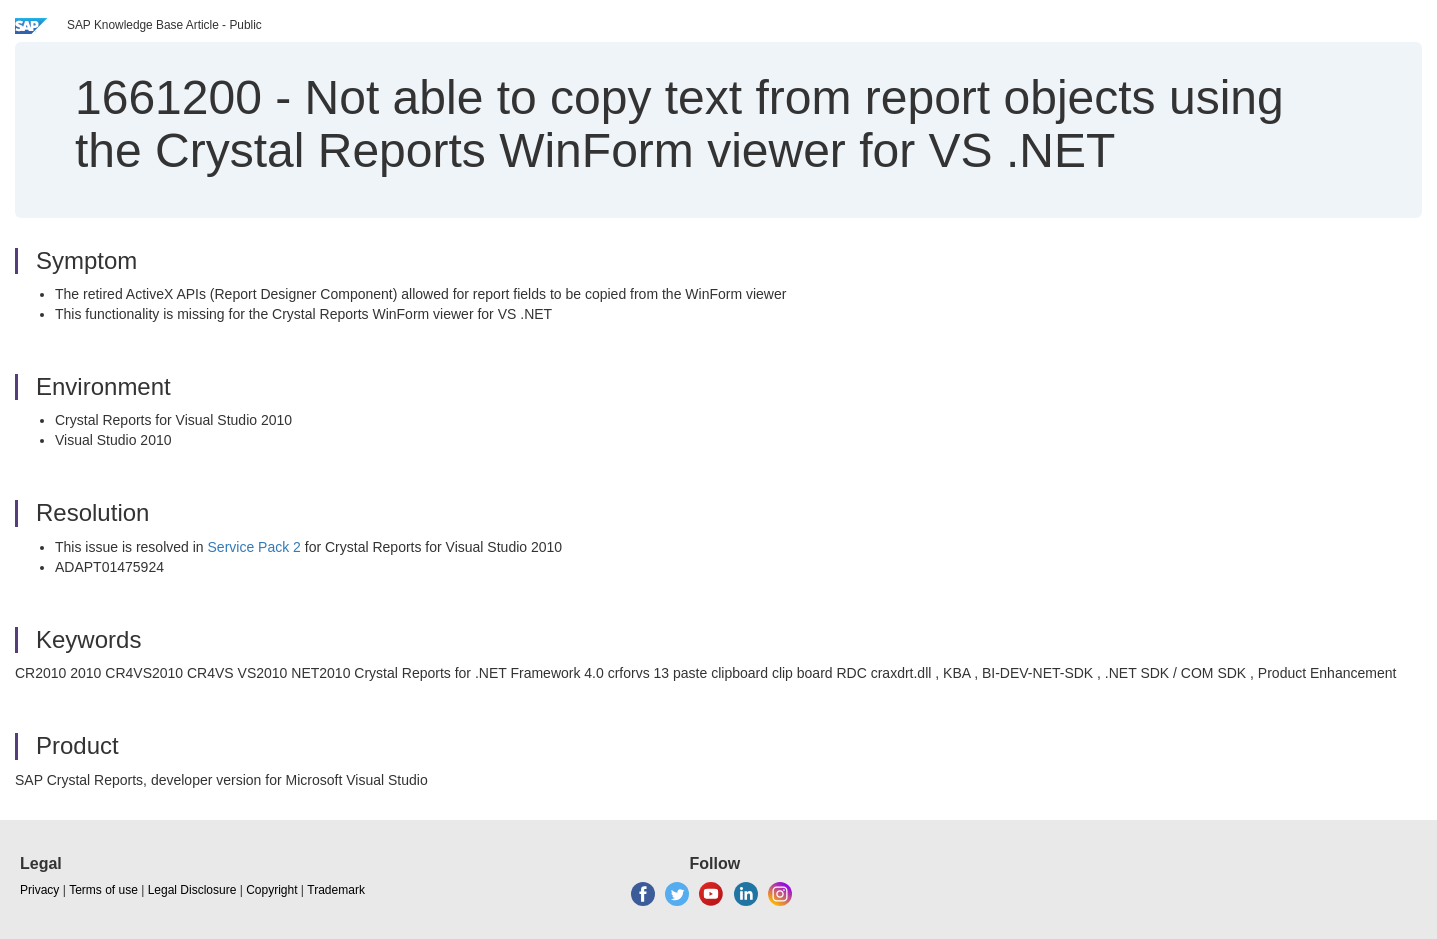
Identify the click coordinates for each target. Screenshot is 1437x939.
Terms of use (103, 890)
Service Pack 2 (254, 547)
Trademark (336, 890)
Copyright (271, 890)
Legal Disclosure (192, 890)
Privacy (39, 890)
